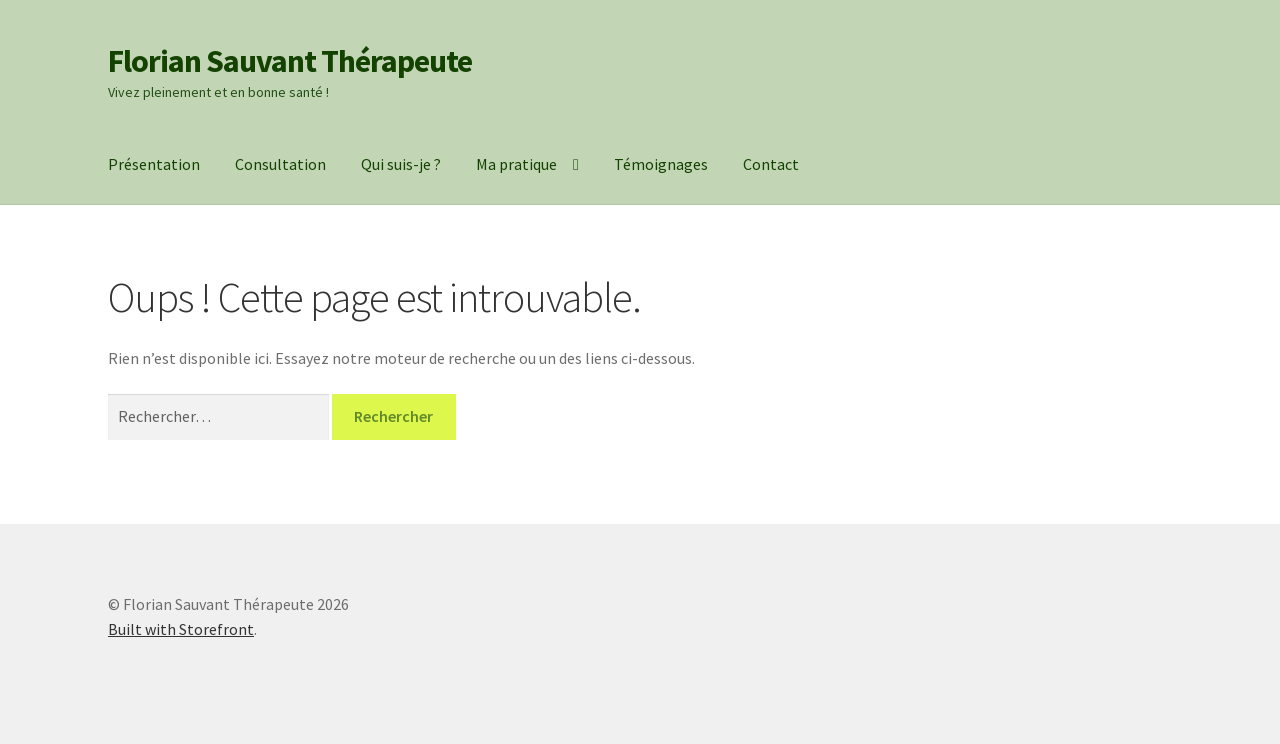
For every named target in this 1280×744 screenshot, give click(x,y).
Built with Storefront (181, 629)
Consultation (280, 164)
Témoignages (661, 164)
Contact (771, 164)
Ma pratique (516, 164)
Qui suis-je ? (401, 164)
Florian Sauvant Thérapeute (290, 61)
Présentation (154, 164)
